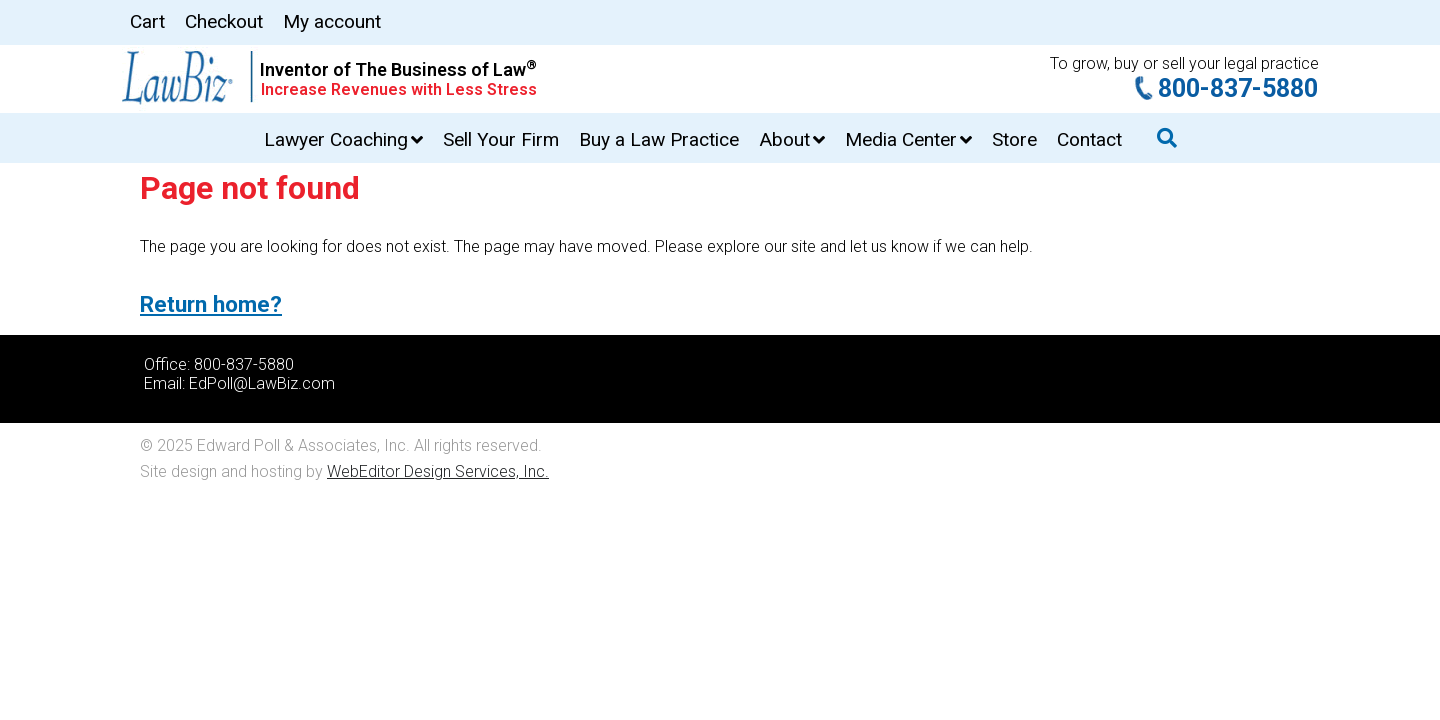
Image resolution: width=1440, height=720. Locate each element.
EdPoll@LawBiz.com (262, 383)
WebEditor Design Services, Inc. (438, 471)
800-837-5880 (1238, 88)
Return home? (211, 304)
